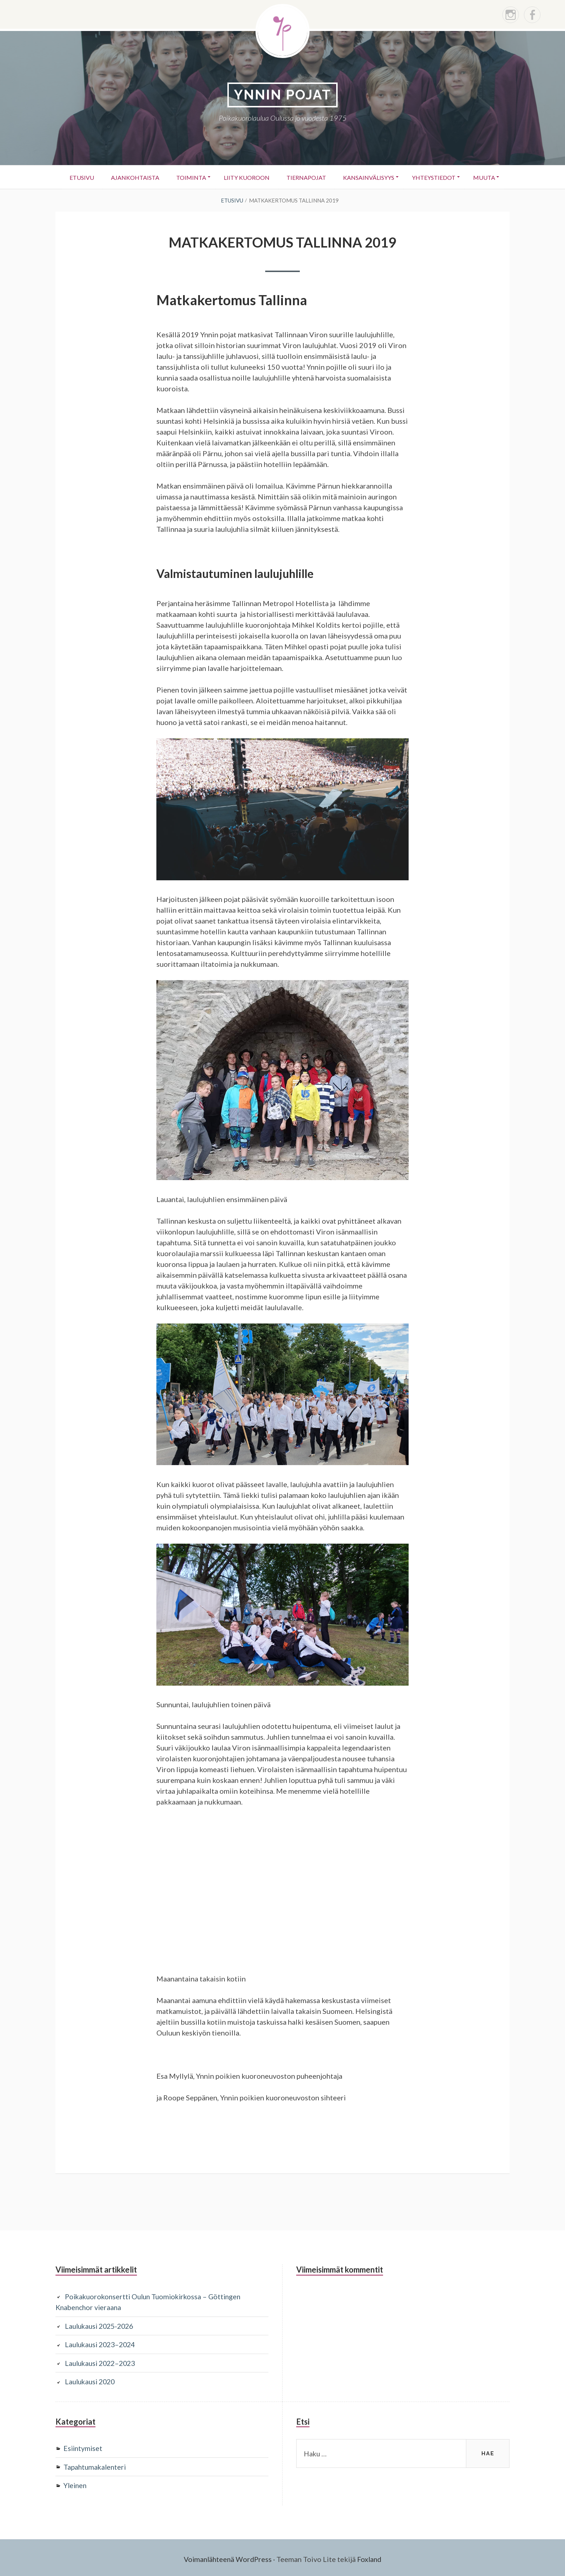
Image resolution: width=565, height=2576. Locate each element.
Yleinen (75, 2482)
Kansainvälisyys (370, 177)
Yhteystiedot (437, 177)
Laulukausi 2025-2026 (101, 2324)
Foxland (370, 2556)
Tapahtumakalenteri (95, 2464)
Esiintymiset (83, 2446)
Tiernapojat (307, 177)
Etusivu (76, 177)
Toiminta (189, 177)
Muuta (489, 177)
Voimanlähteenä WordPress (227, 2556)
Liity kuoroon (246, 177)
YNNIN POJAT (282, 94)
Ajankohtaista (131, 177)
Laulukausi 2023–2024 (102, 2343)
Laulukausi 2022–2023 (102, 2361)
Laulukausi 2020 (91, 2379)
